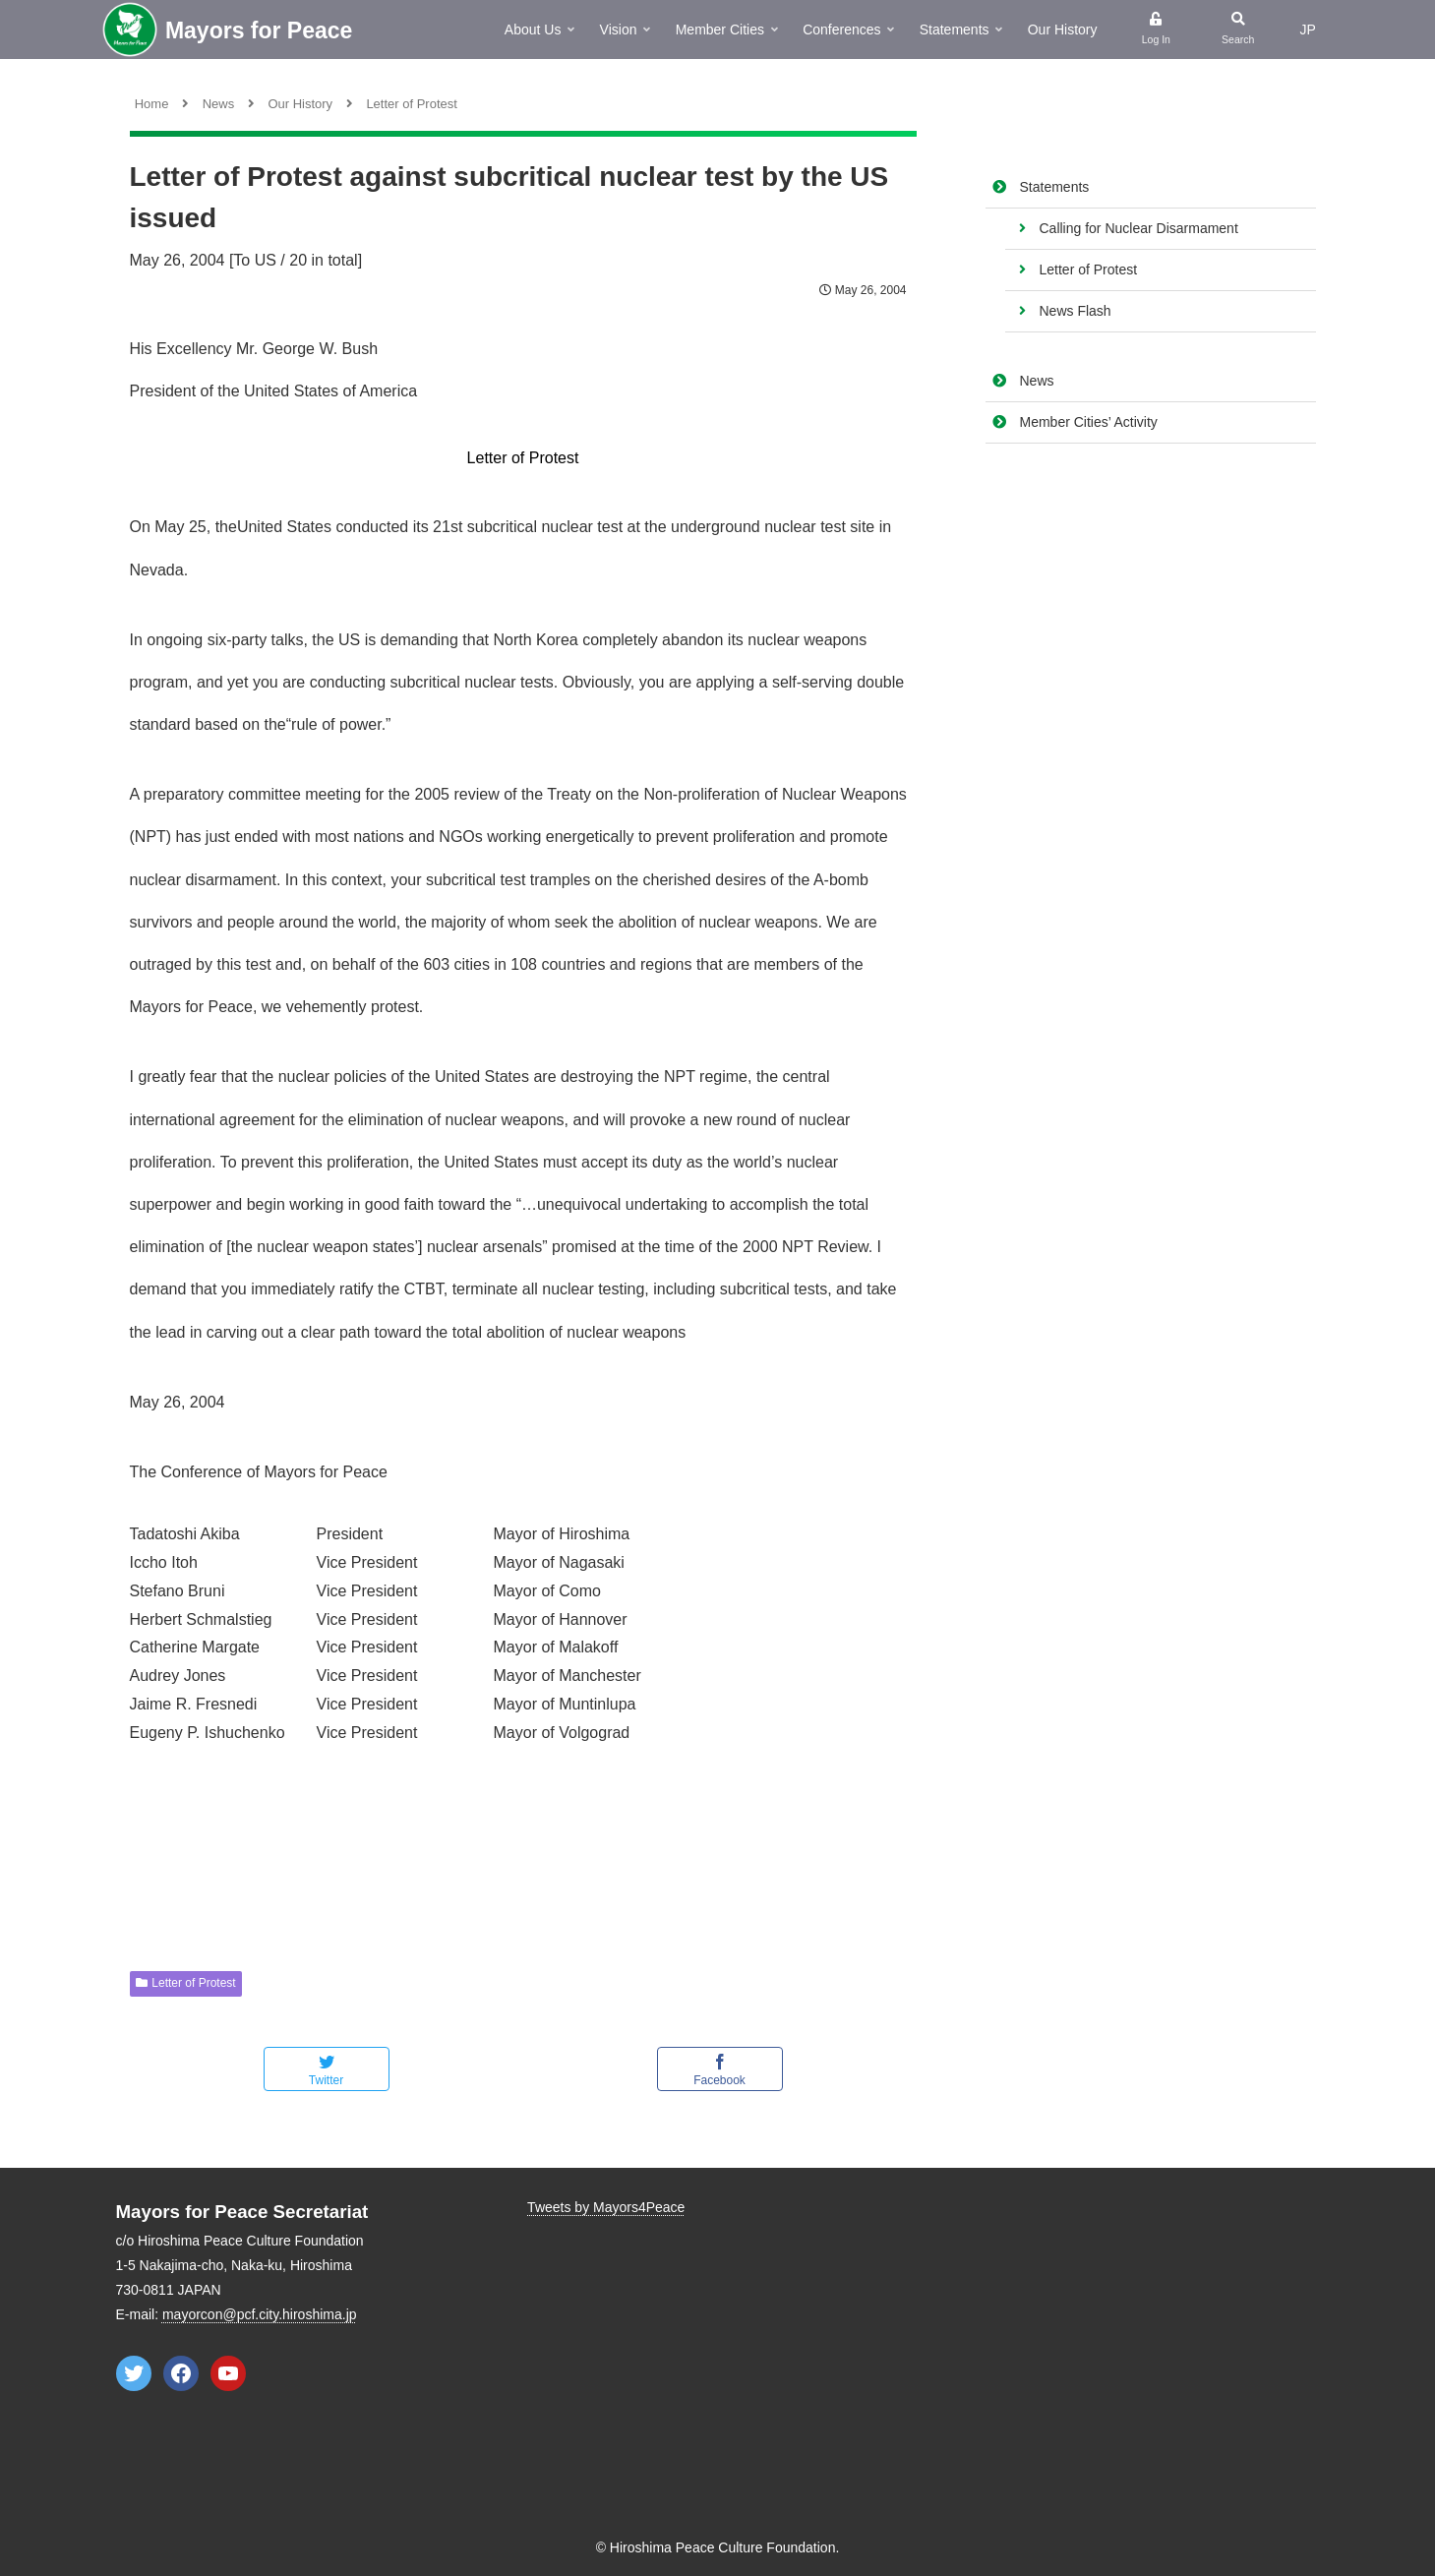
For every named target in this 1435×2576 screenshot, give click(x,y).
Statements (1055, 187)
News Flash (1075, 311)
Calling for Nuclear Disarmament (1139, 228)
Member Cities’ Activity (1089, 422)
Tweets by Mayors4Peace (606, 2207)
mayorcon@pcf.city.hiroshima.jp (259, 2314)
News (1037, 381)
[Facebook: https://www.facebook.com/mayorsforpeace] (181, 2373)
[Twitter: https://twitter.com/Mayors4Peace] (133, 2373)
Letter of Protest (1089, 269)
